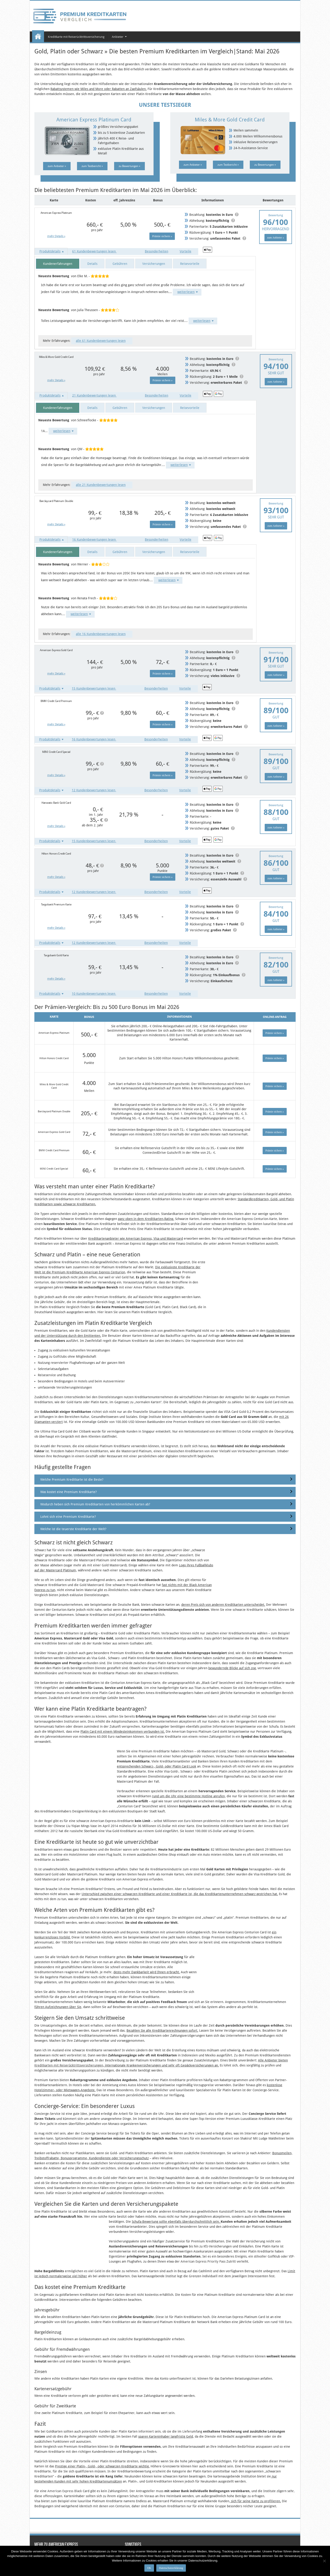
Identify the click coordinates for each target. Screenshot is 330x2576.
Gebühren (120, 250)
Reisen (39, 2537)
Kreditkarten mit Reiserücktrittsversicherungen (68, 2005)
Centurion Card (45, 2523)
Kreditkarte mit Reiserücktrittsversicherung (76, 36)
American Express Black (64, 2431)
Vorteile (185, 240)
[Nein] (324, 2561)
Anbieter (117, 36)
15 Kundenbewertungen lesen (102, 643)
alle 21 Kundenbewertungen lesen (101, 453)
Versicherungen (153, 250)
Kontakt (130, 2502)
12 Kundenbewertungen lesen (102, 740)
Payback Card (43, 2516)
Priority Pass (43, 2530)
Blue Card (41, 2509)
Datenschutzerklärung (141, 2516)
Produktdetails (49, 240)
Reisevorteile (189, 250)
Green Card (42, 2502)
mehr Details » (56, 226)
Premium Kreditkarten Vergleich (38, 36)
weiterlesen (186, 276)
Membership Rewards (50, 2544)
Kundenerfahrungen (57, 250)
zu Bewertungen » (129, 156)
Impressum (133, 2495)
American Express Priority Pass (203, 2201)
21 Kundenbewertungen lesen (102, 373)
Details (92, 250)
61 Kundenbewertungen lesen (102, 240)
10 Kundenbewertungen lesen (102, 934)
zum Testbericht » (92, 156)
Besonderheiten (156, 240)
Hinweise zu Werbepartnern (145, 2509)
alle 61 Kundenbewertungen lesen (101, 320)
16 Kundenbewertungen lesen (102, 505)
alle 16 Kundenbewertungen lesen (101, 591)
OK (150, 2569)
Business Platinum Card (51, 2495)
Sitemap (131, 2523)
